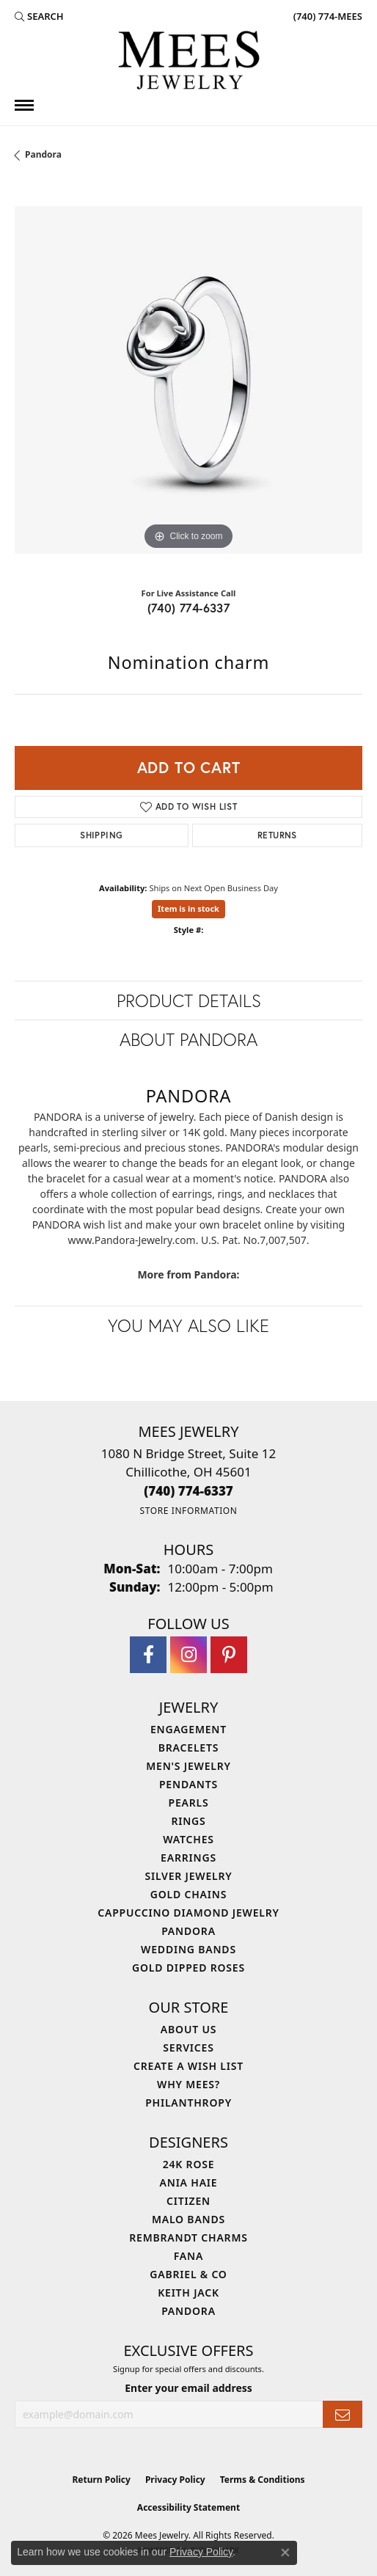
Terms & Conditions (262, 2479)
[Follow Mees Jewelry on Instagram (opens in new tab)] (188, 1654)
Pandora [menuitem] (188, 1931)
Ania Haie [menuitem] (189, 2182)
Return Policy (101, 2479)
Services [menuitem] (188, 2047)
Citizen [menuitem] (188, 2201)
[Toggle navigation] (24, 105)
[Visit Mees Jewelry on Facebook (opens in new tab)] (148, 1654)
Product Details (189, 1000)
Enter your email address (188, 2388)
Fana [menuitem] (188, 2256)
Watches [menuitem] (188, 1839)
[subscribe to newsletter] (342, 2414)
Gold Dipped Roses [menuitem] (188, 1968)
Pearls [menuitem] (189, 1803)
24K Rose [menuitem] (189, 2164)
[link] (326, 16)
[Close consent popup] (285, 2552)
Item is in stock (188, 908)
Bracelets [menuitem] (188, 1747)
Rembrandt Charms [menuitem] (188, 2237)
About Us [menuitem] (188, 2029)
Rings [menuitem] (188, 1821)
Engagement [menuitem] (188, 1729)
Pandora (43, 154)
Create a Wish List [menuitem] (188, 2066)
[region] (188, 380)
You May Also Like (188, 1325)
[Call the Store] (188, 1490)
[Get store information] (188, 1510)
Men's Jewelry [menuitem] (188, 1766)
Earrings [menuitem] (188, 1858)
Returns (277, 835)
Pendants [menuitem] (188, 1784)
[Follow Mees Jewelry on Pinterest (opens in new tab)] (229, 1654)
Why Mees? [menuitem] (188, 2084)
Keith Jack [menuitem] (188, 2292)
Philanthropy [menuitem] (188, 2103)
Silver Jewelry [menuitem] (188, 1876)
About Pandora (188, 1039)
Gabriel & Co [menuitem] (188, 2274)
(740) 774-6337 (188, 607)
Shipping (101, 835)
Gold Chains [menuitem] (188, 1894)
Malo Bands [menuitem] (188, 2219)
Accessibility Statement (188, 2507)
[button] (39, 16)
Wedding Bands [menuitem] (188, 1949)
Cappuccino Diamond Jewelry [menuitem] (188, 1913)
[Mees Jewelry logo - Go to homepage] (188, 62)
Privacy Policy (175, 2479)
